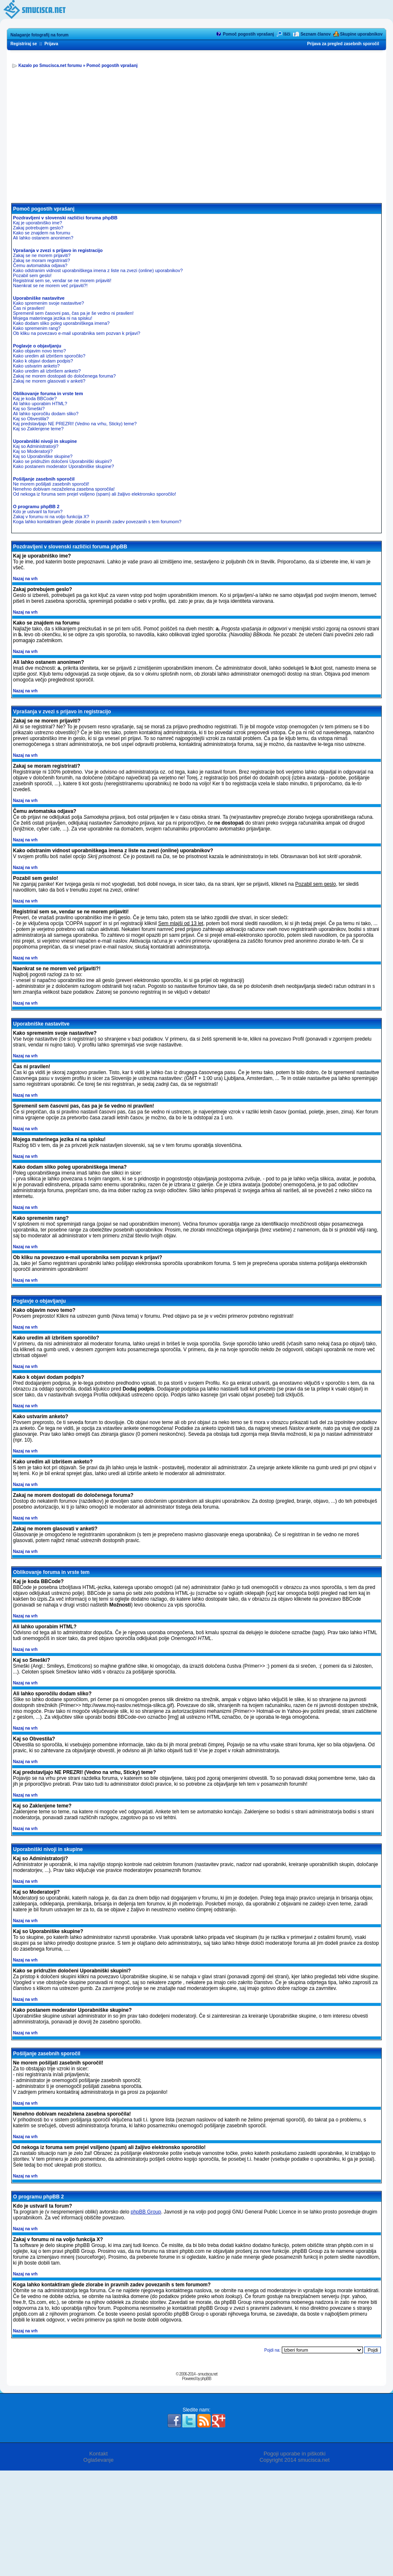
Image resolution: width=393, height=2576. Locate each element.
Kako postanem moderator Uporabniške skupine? (63, 466)
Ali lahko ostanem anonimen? (43, 237)
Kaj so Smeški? (29, 408)
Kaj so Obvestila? (31, 418)
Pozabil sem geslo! (32, 275)
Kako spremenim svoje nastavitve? (48, 303)
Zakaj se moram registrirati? (41, 260)
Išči (287, 34)
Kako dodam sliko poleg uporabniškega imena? (61, 323)
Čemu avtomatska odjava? (40, 265)
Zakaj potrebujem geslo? (38, 227)
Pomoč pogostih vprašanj (248, 34)
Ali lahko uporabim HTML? (40, 403)
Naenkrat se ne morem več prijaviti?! (50, 285)
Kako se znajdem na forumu (41, 232)
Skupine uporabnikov (361, 34)
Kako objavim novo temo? (39, 350)
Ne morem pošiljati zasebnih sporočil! (51, 483)
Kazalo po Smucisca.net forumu (50, 65)
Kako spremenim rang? (37, 328)
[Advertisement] (196, 140)
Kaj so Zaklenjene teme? (38, 428)
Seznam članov (316, 34)
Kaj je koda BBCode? (35, 398)
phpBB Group (145, 2212)
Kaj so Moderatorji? (33, 451)
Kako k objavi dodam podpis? (43, 360)
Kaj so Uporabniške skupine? (42, 456)
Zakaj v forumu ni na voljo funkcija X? (51, 516)
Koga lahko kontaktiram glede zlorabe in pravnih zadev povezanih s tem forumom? (97, 521)
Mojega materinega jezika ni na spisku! (52, 318)
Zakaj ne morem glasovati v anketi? (49, 380)
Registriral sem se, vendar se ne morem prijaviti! (62, 280)
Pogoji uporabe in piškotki (294, 2453)
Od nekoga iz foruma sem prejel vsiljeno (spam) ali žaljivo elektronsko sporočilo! (94, 493)
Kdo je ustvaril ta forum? (38, 511)
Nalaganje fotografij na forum (39, 35)
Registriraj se (23, 43)
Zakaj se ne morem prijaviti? (42, 255)
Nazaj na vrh (25, 578)
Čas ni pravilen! (29, 308)
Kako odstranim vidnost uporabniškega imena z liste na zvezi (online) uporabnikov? (98, 270)
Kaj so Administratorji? (36, 446)
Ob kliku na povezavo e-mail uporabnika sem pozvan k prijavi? (76, 333)
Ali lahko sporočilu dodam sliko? (46, 413)
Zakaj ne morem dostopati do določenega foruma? (64, 375)
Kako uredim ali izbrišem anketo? (47, 370)
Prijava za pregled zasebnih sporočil (343, 43)
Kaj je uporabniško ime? (37, 222)
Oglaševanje (98, 2460)
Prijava (51, 43)
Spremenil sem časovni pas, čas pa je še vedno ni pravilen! (73, 313)
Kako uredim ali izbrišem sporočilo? (49, 355)
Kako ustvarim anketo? (36, 365)
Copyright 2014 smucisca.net (295, 2460)
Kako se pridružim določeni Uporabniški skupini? (62, 461)
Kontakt (98, 2453)
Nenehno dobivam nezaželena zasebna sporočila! (64, 488)
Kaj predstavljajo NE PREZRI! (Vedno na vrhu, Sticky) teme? (75, 423)
